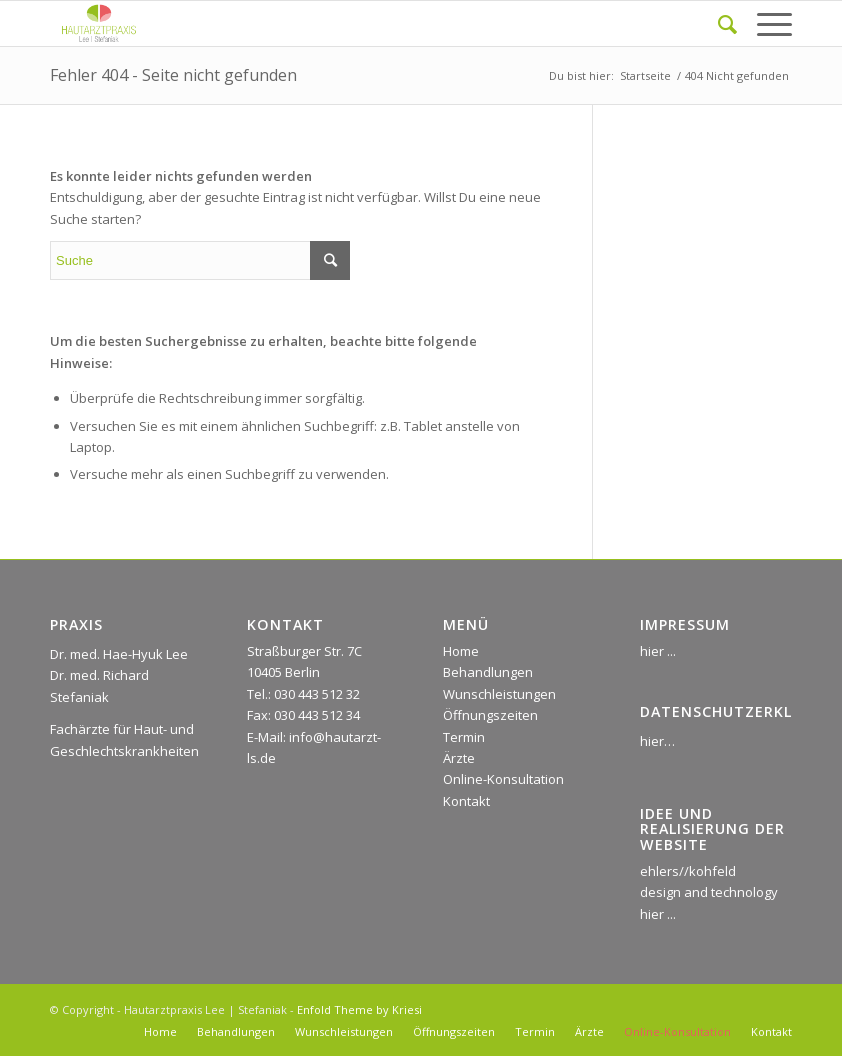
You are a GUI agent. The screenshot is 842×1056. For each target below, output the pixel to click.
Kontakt (466, 801)
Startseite (645, 75)
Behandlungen (488, 672)
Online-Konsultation (503, 779)
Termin (464, 737)
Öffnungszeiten (490, 715)
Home (461, 651)
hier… (657, 741)
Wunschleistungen (499, 694)
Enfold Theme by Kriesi (359, 1009)
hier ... (658, 651)
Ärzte (459, 758)
